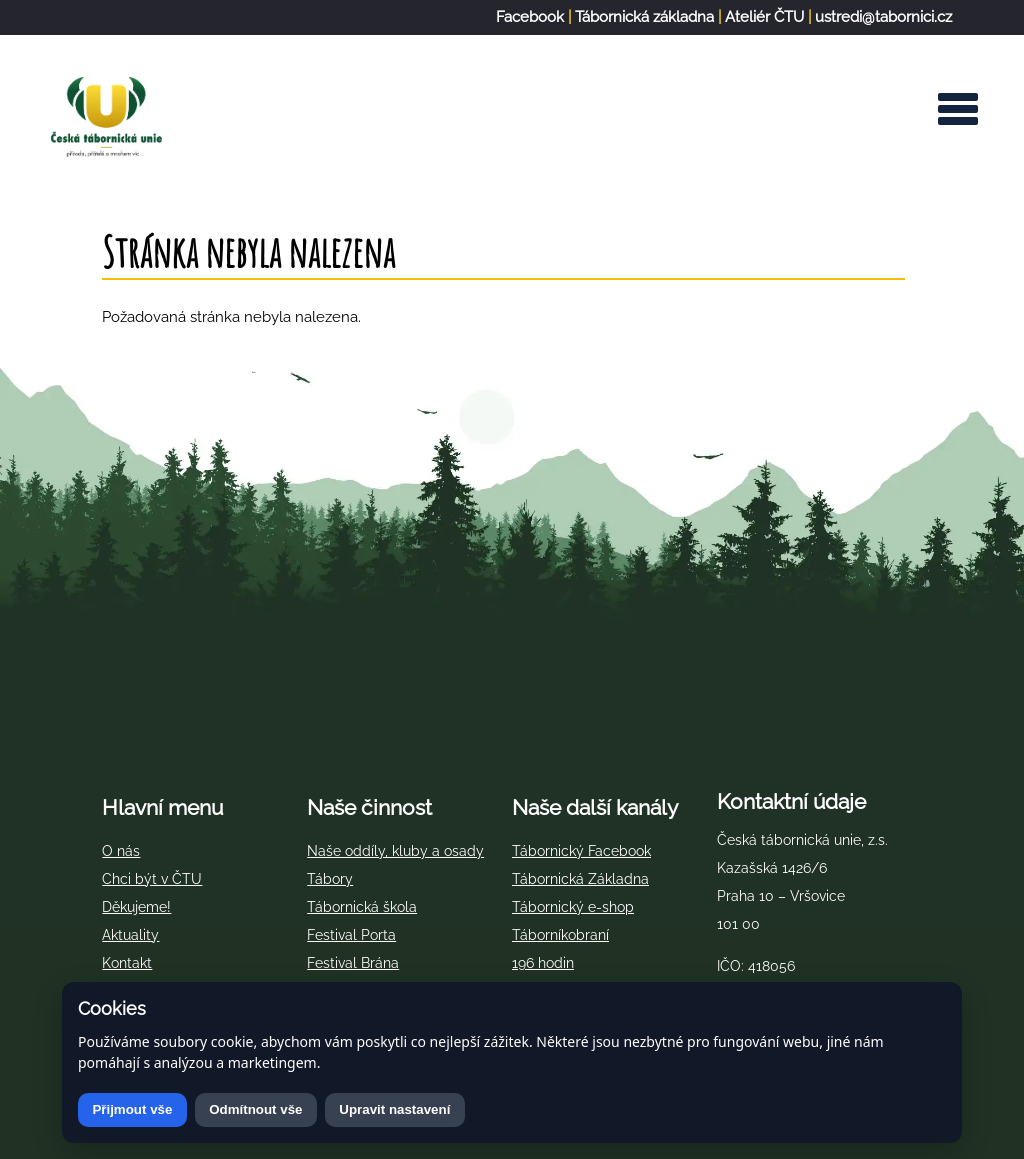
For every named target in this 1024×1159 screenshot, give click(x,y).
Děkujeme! (136, 907)
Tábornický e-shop (573, 907)
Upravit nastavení (394, 1109)
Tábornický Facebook (581, 851)
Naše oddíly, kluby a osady (395, 851)
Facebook (530, 17)
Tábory (330, 879)
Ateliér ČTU (764, 17)
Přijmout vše (132, 1109)
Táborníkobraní (560, 935)
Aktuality (130, 935)
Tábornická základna (644, 17)
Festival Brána (353, 963)
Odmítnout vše (255, 1109)
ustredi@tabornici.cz (883, 17)
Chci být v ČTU (152, 879)
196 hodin (543, 963)
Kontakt (127, 963)
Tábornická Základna (580, 879)
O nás (121, 851)
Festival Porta (351, 935)
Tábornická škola (362, 907)
